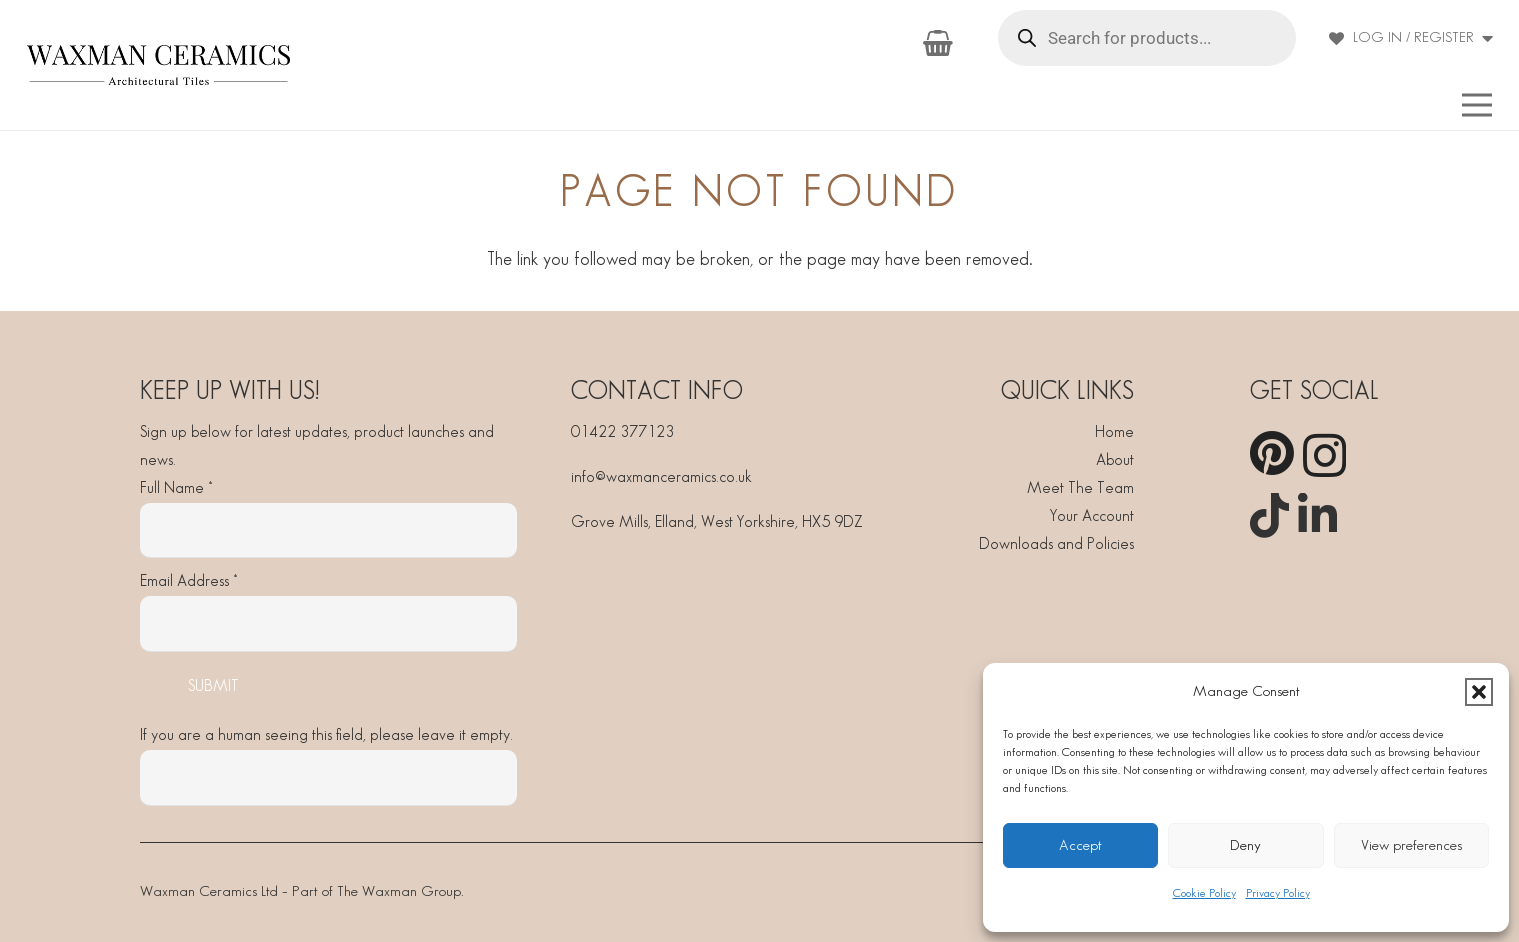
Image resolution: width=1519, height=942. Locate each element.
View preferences (1411, 846)
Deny (1245, 846)
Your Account (1092, 516)
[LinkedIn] (1317, 515)
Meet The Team (1080, 488)
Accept (1080, 846)
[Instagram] (1324, 456)
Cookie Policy (1204, 893)
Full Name (176, 488)
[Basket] (937, 43)
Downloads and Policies (1056, 544)
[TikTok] (1269, 515)
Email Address (188, 581)
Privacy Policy (1278, 893)
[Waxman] (158, 65)
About (1115, 460)
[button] (1479, 692)
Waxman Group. (413, 892)
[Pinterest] (1272, 453)
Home (1114, 432)
